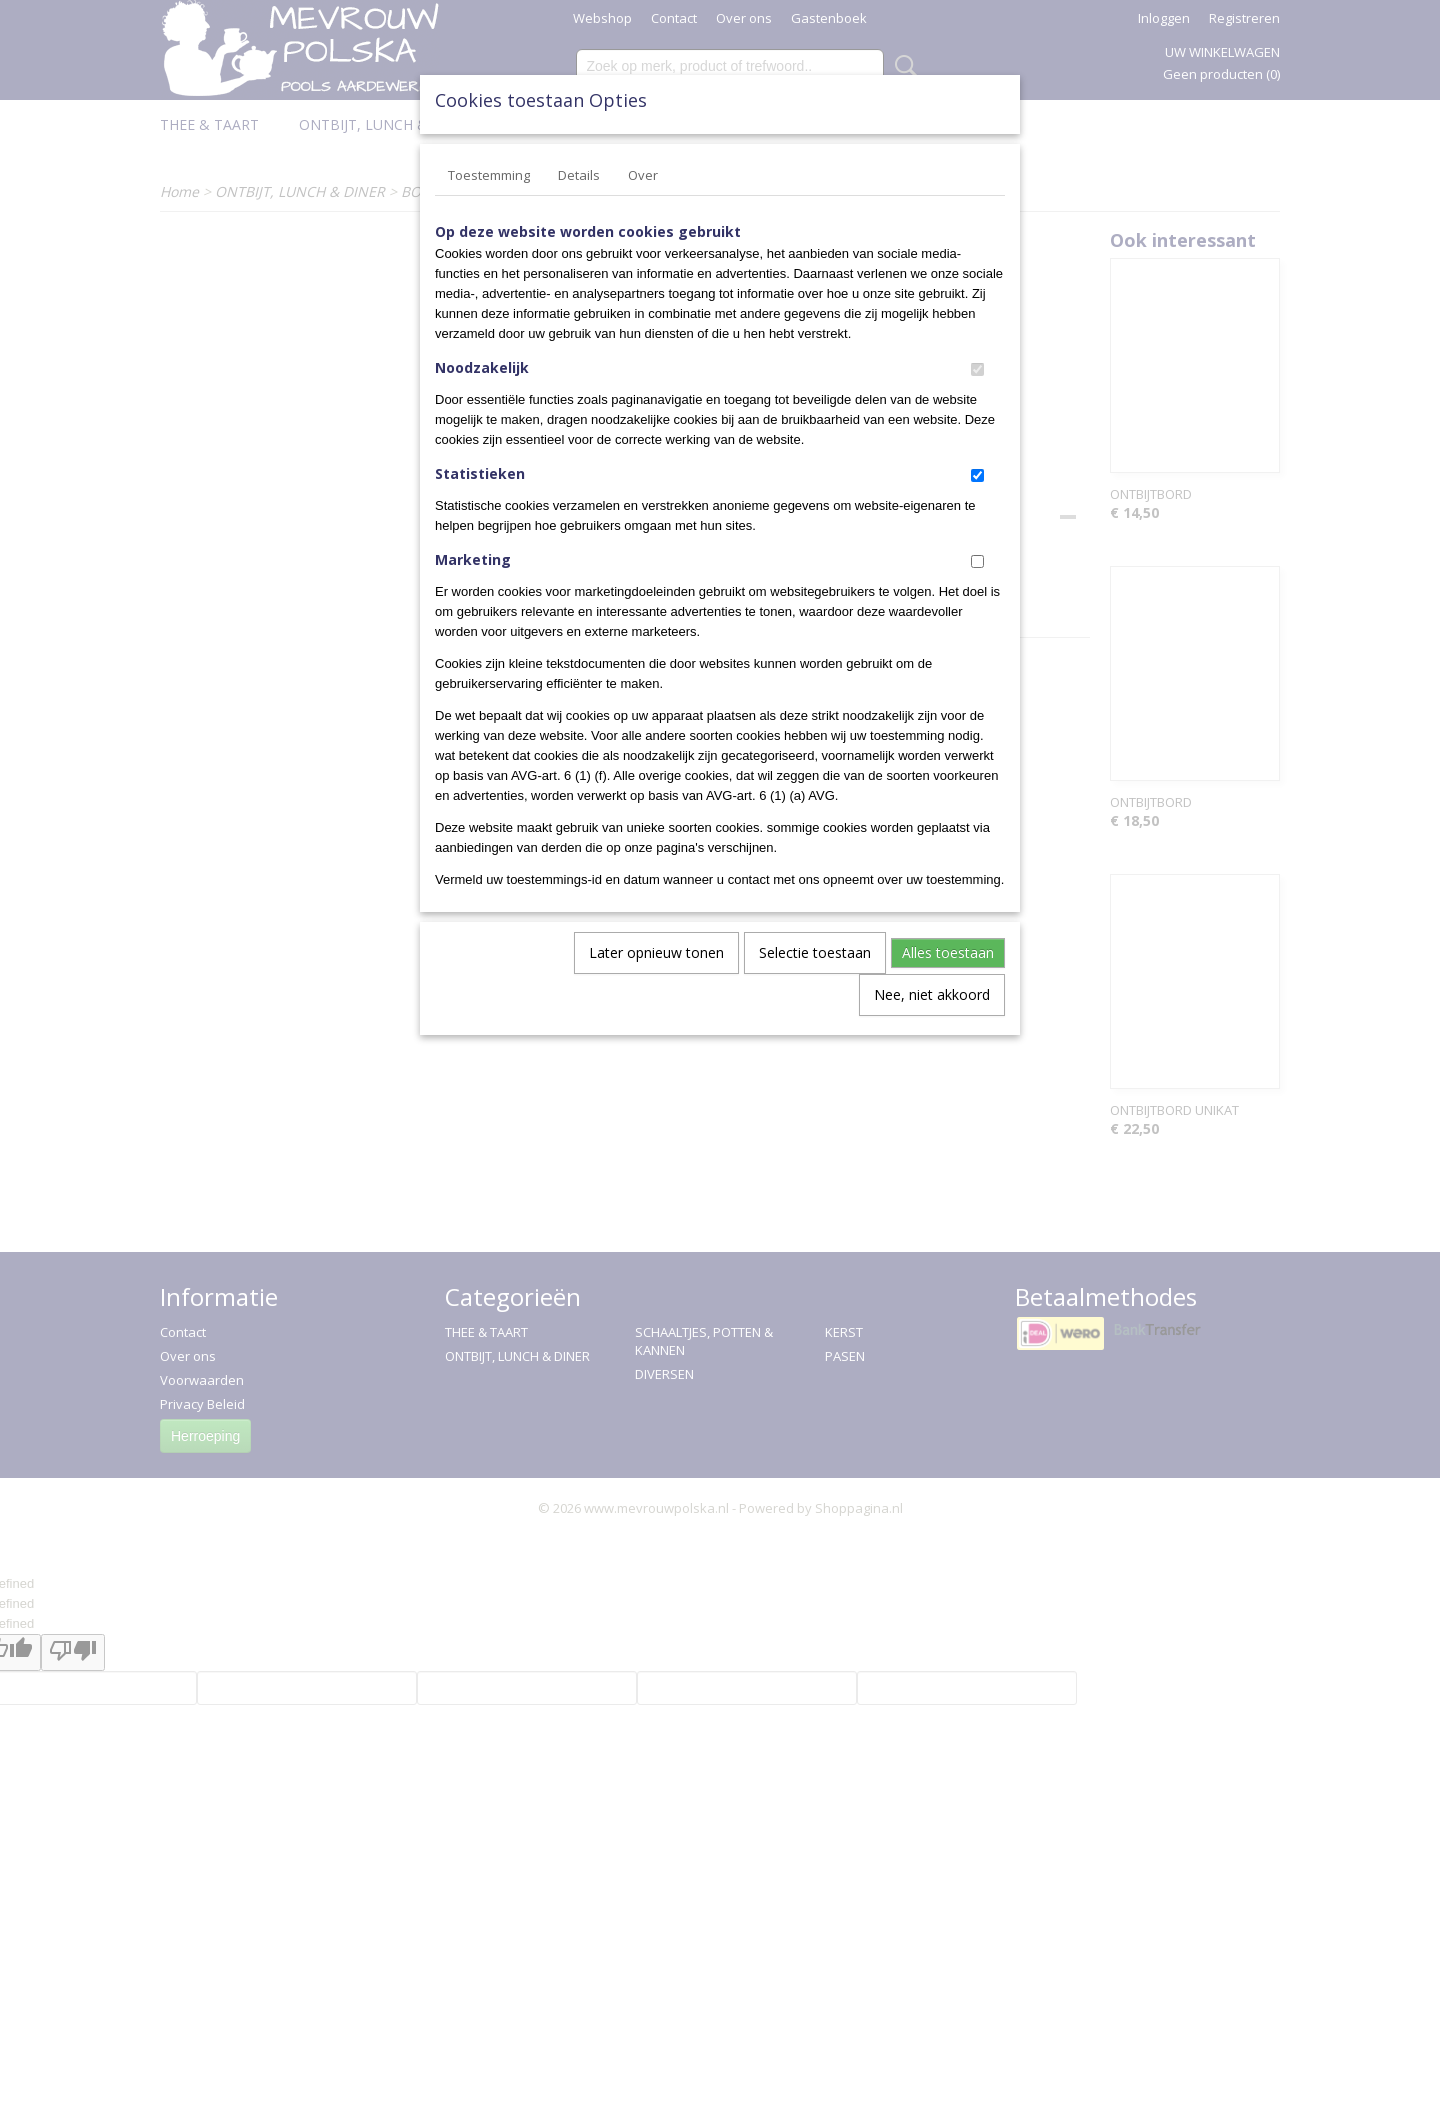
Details (579, 175)
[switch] (977, 369)
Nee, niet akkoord (932, 994)
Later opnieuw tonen (656, 952)
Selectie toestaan (815, 952)
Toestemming (489, 175)
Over (643, 175)
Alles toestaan (948, 952)
